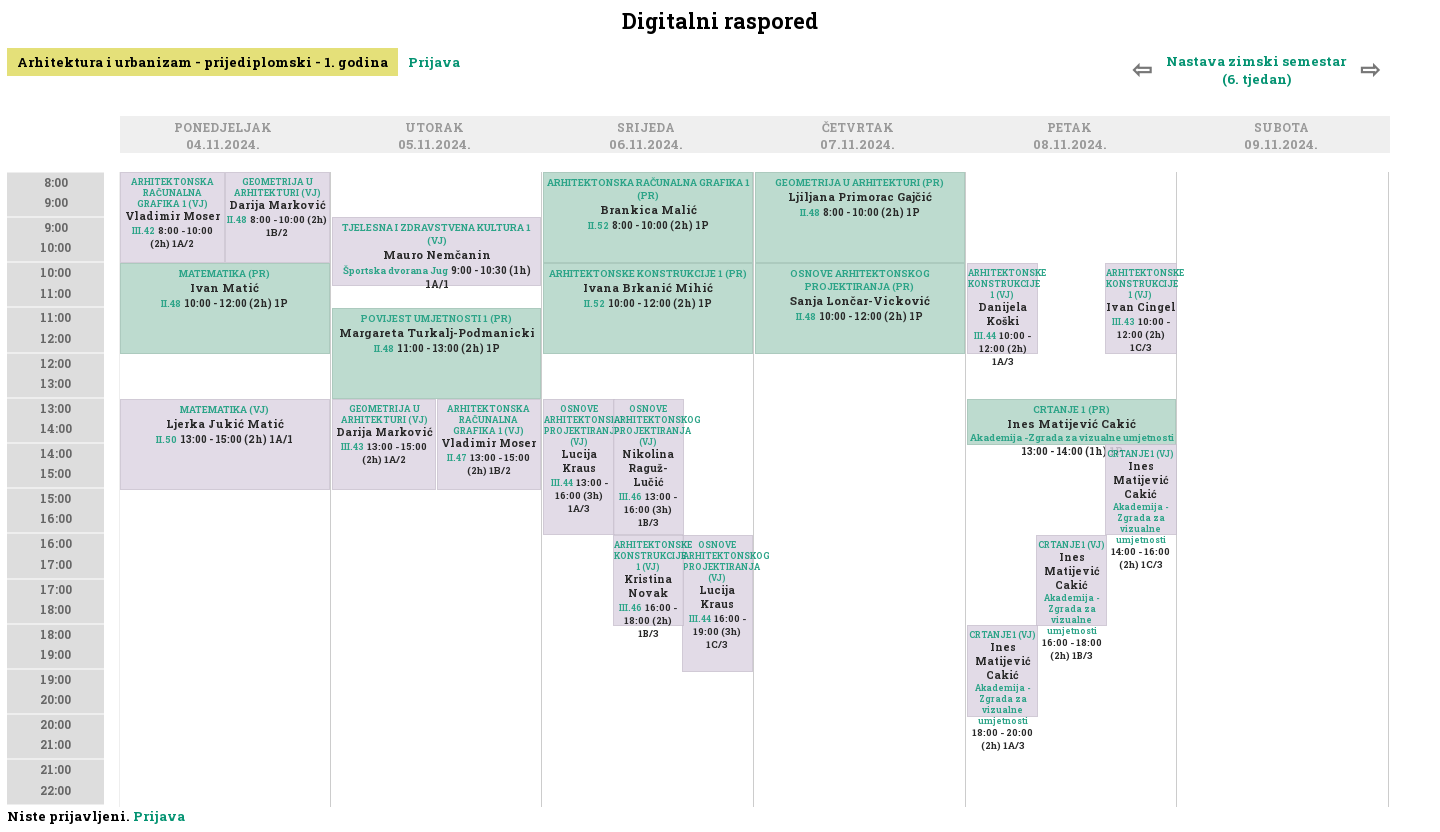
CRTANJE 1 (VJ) (1140, 453)
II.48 (237, 219)
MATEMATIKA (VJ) (224, 409)
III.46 (630, 496)
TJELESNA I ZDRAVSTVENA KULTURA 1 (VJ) (436, 234)
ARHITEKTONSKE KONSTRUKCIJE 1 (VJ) (648, 555)
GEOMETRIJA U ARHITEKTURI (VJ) (277, 187)
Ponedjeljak (226, 128)
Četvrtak (861, 128)
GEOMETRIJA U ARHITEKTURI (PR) (859, 182)
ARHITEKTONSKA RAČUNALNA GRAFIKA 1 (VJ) (172, 192)
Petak (1072, 128)
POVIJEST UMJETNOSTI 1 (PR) (436, 318)
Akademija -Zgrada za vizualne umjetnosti (1072, 437)
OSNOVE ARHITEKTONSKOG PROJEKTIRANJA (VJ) (578, 425)
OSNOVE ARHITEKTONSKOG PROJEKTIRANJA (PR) (860, 280)
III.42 (143, 230)
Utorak (437, 128)
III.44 (562, 482)
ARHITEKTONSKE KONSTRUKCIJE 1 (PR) (648, 273)
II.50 (166, 439)
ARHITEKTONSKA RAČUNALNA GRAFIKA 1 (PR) (648, 189)
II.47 (457, 457)
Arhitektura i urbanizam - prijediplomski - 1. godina (202, 62)
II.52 (598, 225)
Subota (1284, 128)
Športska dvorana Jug (395, 270)
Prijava (434, 62)
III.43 (352, 446)
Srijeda (649, 128)
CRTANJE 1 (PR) (1071, 409)
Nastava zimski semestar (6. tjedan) (1256, 70)
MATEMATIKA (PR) (224, 273)
